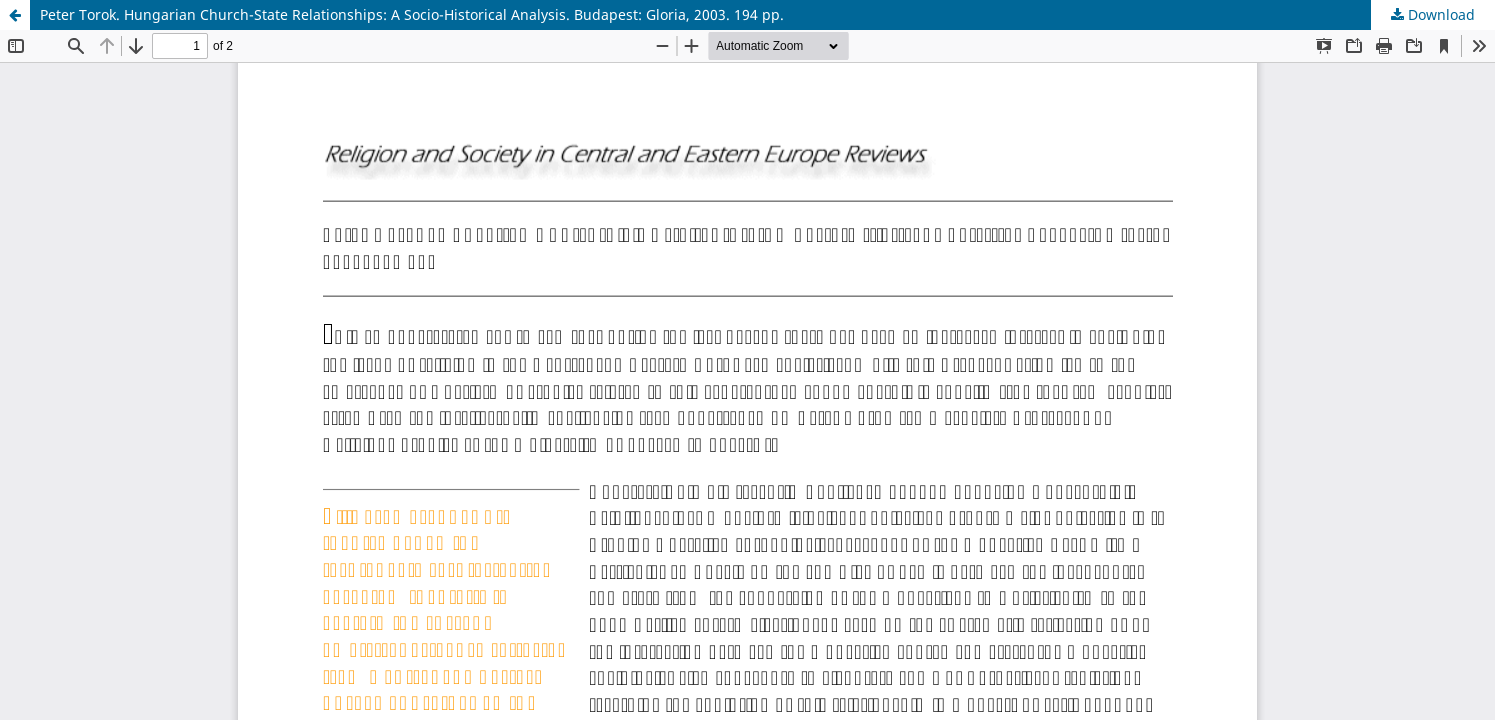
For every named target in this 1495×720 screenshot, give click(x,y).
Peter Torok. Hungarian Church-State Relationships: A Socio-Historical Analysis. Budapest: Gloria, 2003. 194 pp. (412, 14)
